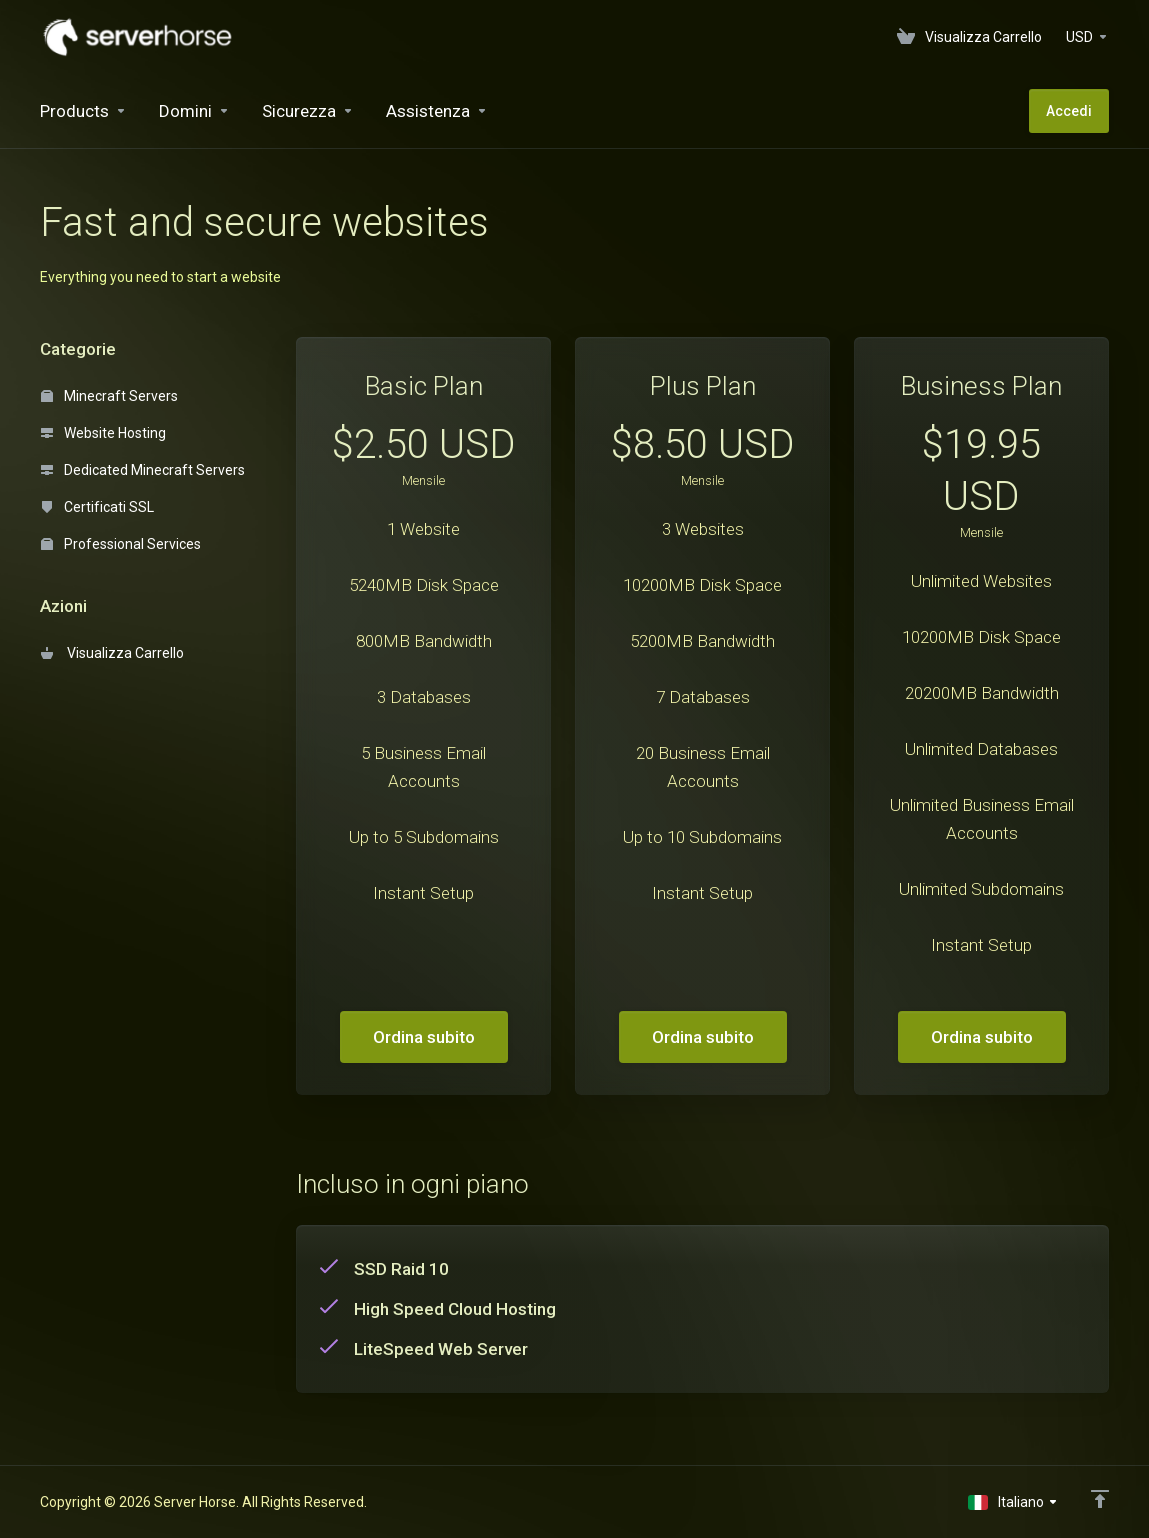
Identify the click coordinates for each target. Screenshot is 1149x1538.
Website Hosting (103, 433)
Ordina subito (424, 1037)
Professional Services (121, 544)
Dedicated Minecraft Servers (143, 470)
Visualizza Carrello (112, 653)
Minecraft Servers (109, 396)
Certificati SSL (97, 507)
